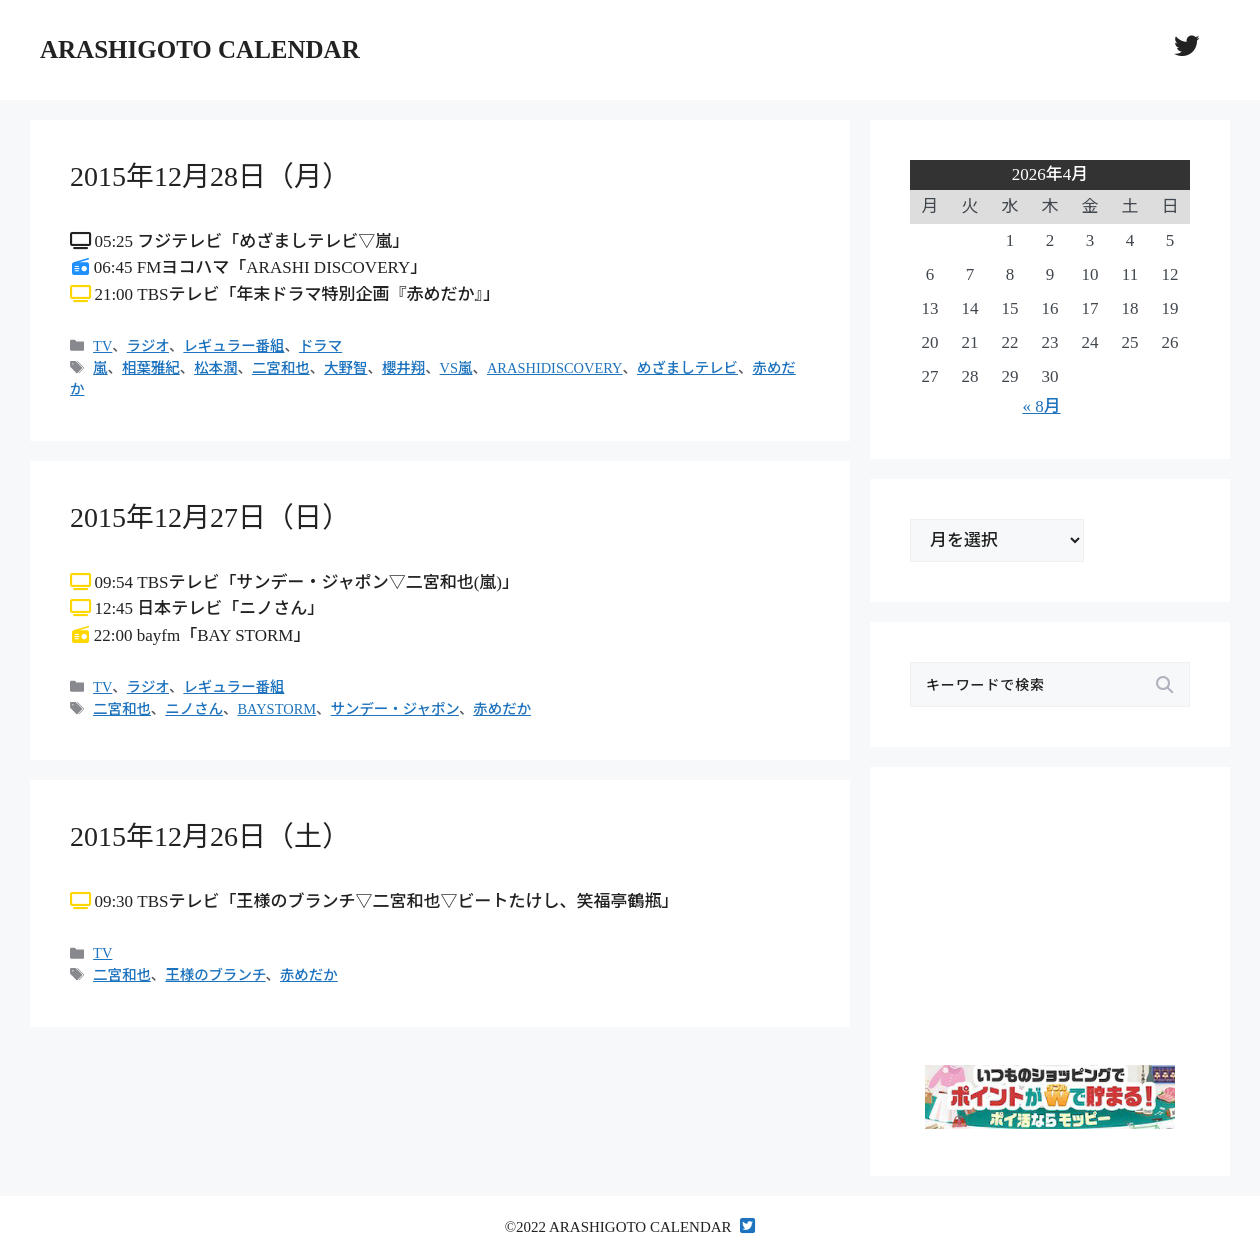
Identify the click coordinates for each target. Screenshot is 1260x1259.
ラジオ (148, 346)
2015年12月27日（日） (210, 517)
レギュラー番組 (233, 346)
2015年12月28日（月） (210, 176)
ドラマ (320, 346)
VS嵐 (456, 368)
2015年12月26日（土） (210, 836)
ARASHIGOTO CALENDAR (200, 49)
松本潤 (215, 368)
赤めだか (502, 709)
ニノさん (194, 709)
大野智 (345, 368)
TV (102, 346)
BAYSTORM (276, 709)
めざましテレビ (687, 368)
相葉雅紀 (151, 368)
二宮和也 (281, 368)
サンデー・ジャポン (395, 709)
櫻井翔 (403, 368)
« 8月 (1041, 406)
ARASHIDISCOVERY (555, 368)
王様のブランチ (215, 975)
